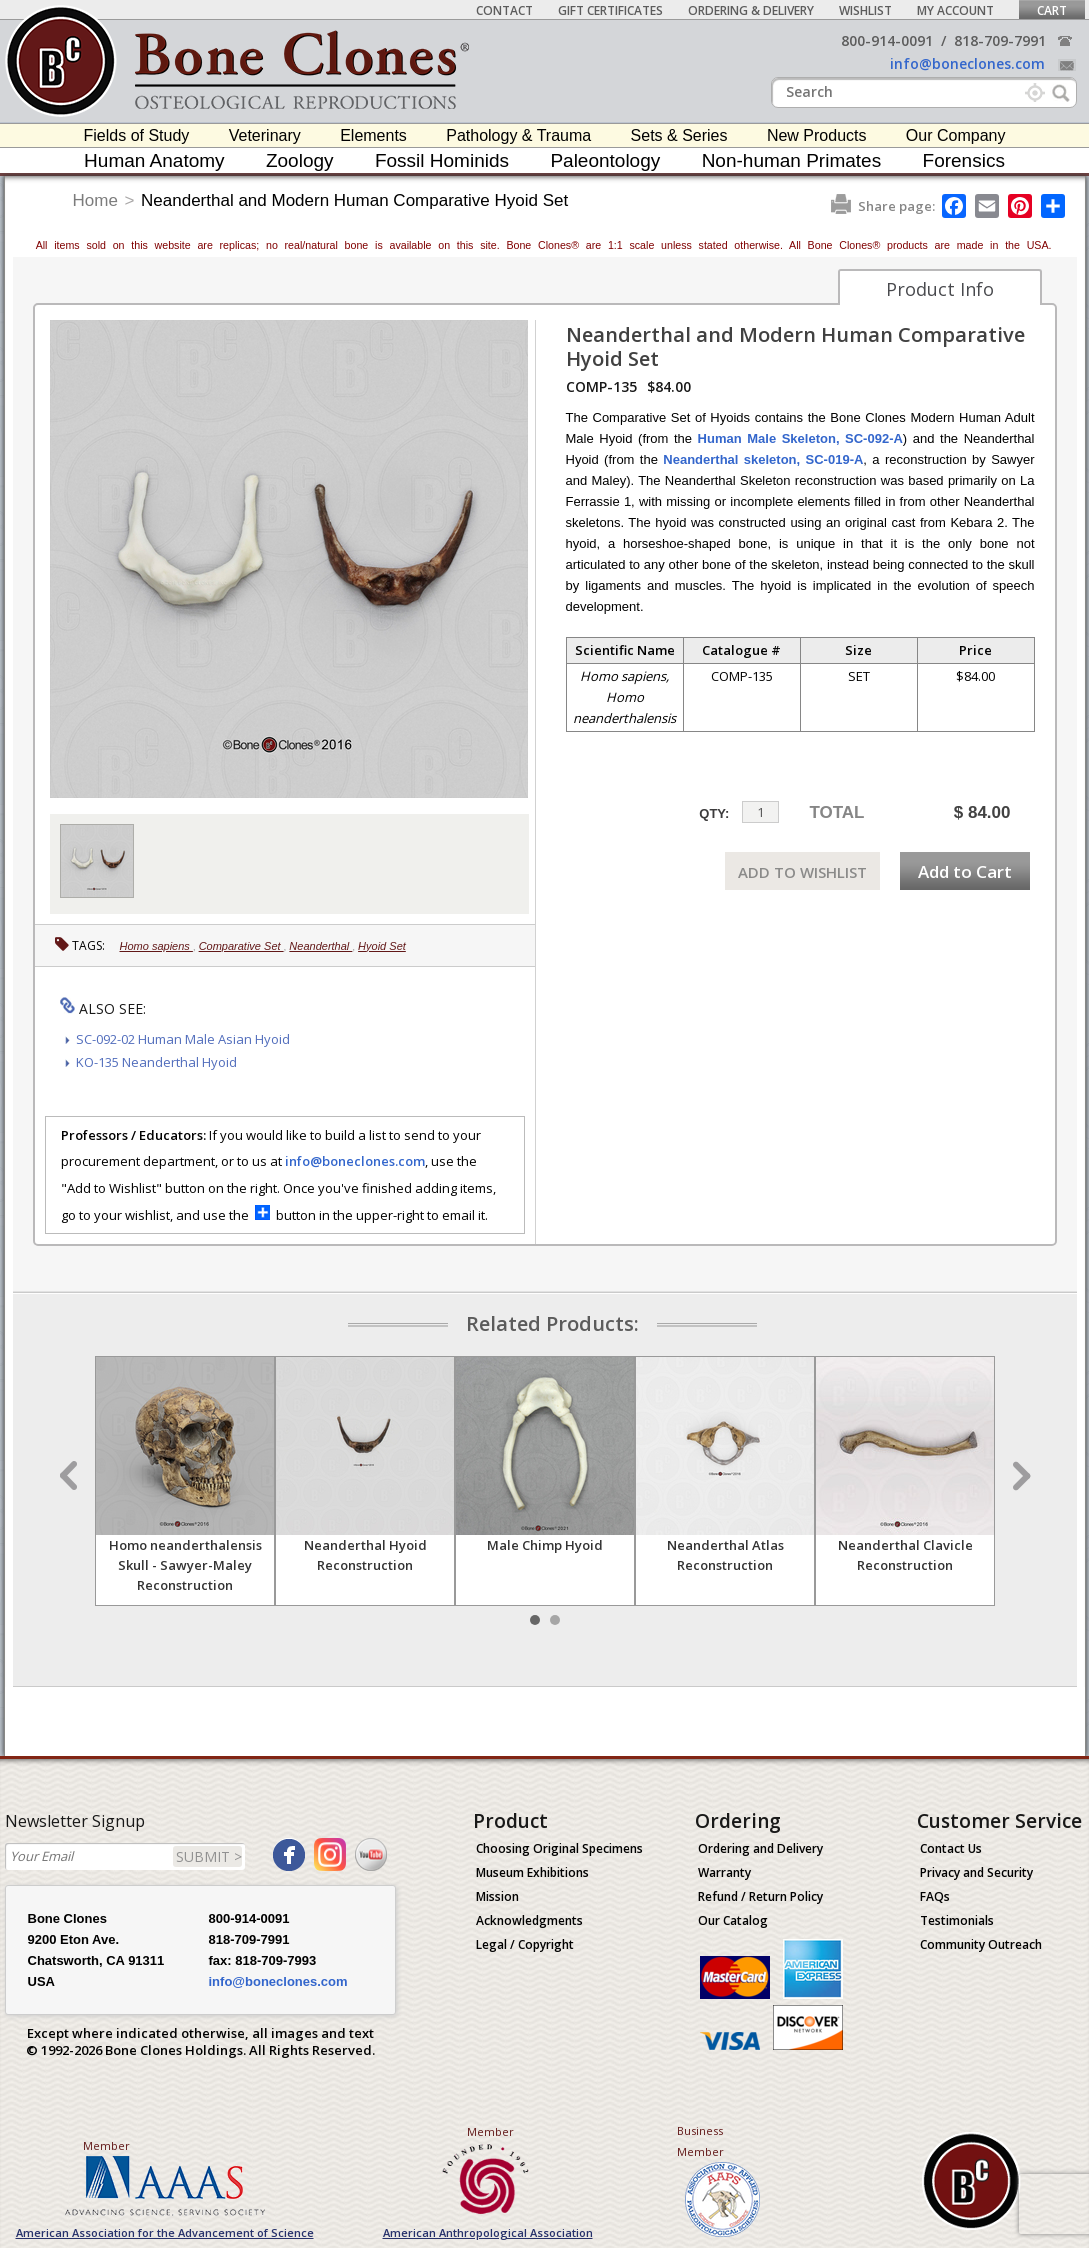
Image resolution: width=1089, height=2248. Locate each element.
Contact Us (951, 1848)
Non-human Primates (792, 160)
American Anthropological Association (488, 2232)
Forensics (964, 160)
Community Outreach (981, 1944)
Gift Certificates (610, 10)
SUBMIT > (209, 1856)
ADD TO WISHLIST (802, 872)
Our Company (956, 135)
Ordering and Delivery (760, 1848)
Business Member (700, 2141)
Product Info (940, 289)
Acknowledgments (529, 1920)
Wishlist (865, 10)
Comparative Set (241, 946)
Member (106, 2145)
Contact (504, 10)
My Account (955, 10)
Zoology (300, 160)
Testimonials (957, 1920)
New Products (817, 135)
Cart (1052, 10)
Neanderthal (320, 946)
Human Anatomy (154, 160)
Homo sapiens (156, 946)
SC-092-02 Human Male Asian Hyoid (183, 1039)
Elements (373, 135)
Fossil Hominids (442, 160)
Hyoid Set (382, 946)
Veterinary (265, 135)
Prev (71, 1476)
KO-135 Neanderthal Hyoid (156, 1062)
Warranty (724, 1872)
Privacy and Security (976, 1872)
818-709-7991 (1000, 40)
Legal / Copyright (525, 1944)
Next (1019, 1476)
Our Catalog (733, 1920)
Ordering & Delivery (751, 10)
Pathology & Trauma (518, 135)
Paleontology (605, 160)
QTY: (714, 813)
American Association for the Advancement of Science (165, 2232)
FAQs (935, 1896)
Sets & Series (679, 135)
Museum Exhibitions (532, 1872)
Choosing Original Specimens (559, 1848)
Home (95, 200)
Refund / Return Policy (760, 1896)
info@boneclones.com (967, 63)
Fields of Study (137, 135)
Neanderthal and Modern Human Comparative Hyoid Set (354, 200)
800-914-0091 (887, 40)
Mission (497, 1896)
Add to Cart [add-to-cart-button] (965, 871)
